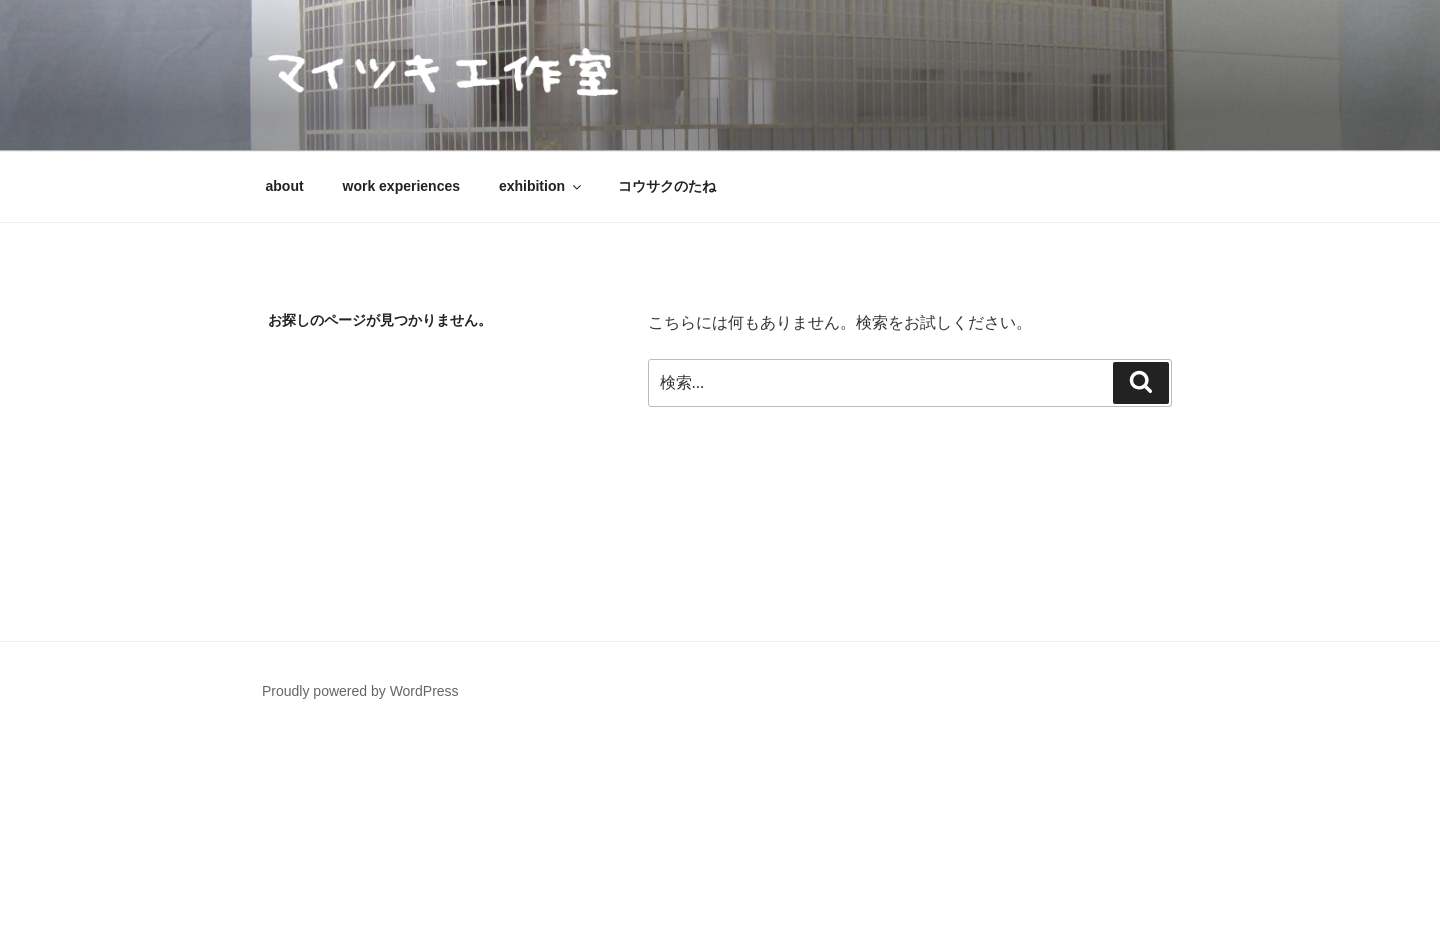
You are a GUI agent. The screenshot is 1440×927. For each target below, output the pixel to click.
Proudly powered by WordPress (360, 691)
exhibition (541, 186)
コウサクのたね (667, 186)
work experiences (402, 186)
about (285, 186)
